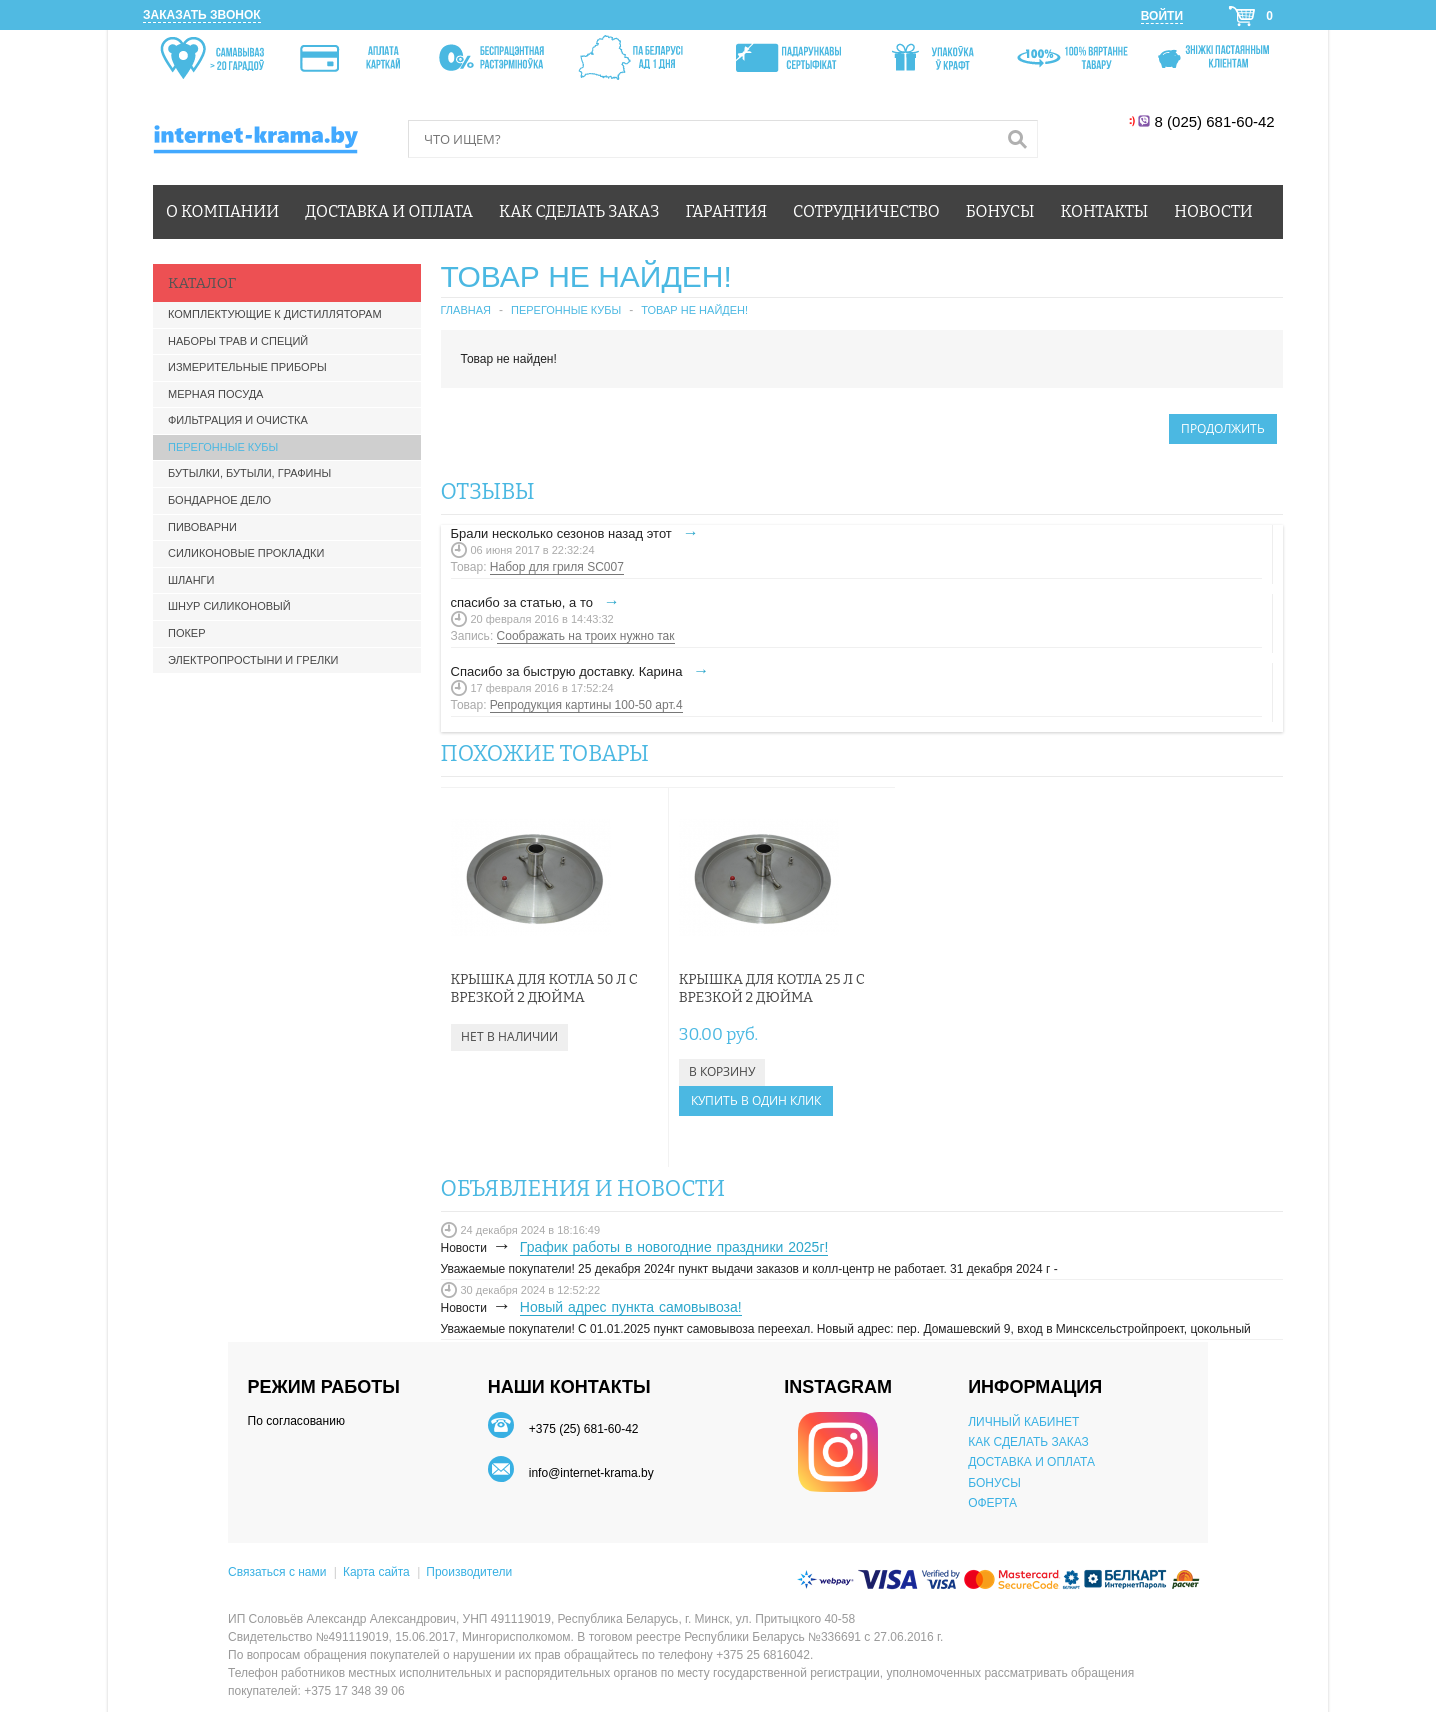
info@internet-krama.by (591, 1473)
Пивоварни (202, 527)
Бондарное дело (219, 500)
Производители (469, 1572)
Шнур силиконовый (229, 606)
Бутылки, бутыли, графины (249, 473)
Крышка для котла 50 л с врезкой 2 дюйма (544, 988)
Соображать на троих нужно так (586, 636)
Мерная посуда (215, 394)
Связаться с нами (277, 1572)
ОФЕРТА (992, 1503)
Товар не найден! (694, 310)
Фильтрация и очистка (238, 420)
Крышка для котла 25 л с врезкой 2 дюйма (755, 988)
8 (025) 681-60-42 (1216, 121)
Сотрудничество (866, 211)
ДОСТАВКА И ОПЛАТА (1031, 1462)
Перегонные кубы (223, 447)
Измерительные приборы (247, 367)
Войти (1162, 16)
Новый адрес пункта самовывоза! (631, 1307)
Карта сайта (376, 1572)
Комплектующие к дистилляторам (275, 314)
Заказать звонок (202, 15)
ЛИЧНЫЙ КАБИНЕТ (1023, 1422)
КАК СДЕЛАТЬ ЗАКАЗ (1028, 1442)
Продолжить (1223, 428)
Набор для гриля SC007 (557, 567)
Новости (1213, 211)
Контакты (1105, 211)
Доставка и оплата (389, 211)
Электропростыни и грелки (253, 660)
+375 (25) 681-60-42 (584, 1429)
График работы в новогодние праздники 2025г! (674, 1247)
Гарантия (727, 211)
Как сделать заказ (579, 211)
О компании (222, 211)
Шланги (191, 580)
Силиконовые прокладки (246, 553)
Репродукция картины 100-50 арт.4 (586, 705)
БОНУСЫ (994, 1483)
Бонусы (1000, 211)
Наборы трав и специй (238, 341)
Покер (187, 633)
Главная (466, 310)
